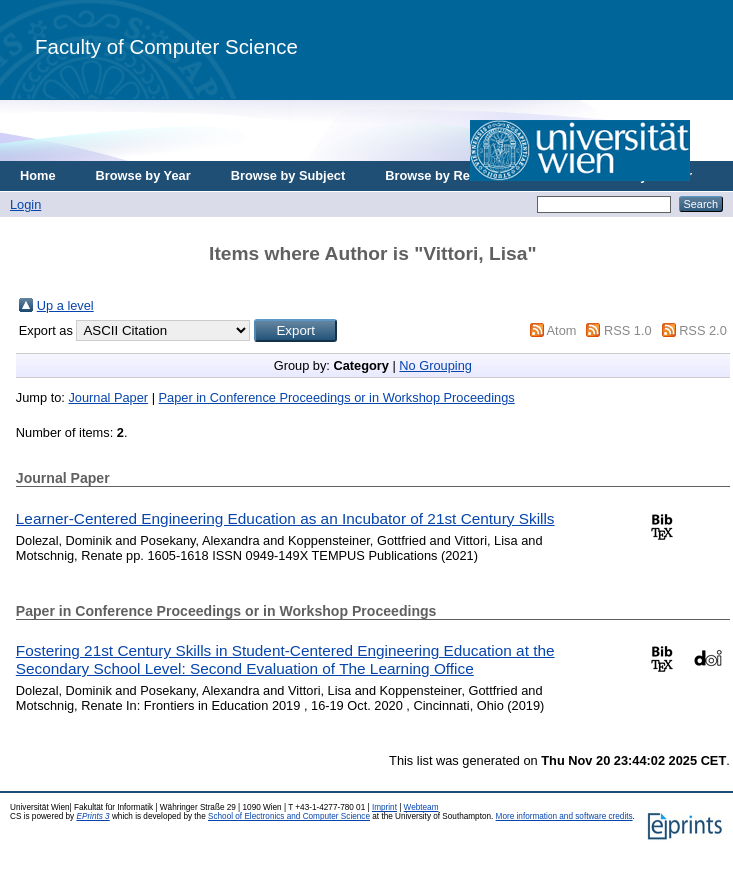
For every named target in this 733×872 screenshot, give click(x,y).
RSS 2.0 (703, 330)
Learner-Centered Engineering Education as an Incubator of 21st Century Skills (285, 518)
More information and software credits (564, 816)
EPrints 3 (92, 816)
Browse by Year (143, 175)
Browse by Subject (288, 175)
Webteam (421, 807)
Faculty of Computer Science (166, 46)
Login (25, 204)
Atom (562, 330)
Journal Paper (108, 397)
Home (38, 175)
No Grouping (435, 365)
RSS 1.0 (628, 330)
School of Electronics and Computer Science (289, 816)
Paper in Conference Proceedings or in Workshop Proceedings (337, 397)
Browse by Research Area (463, 175)
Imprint (384, 807)
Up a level (65, 305)
